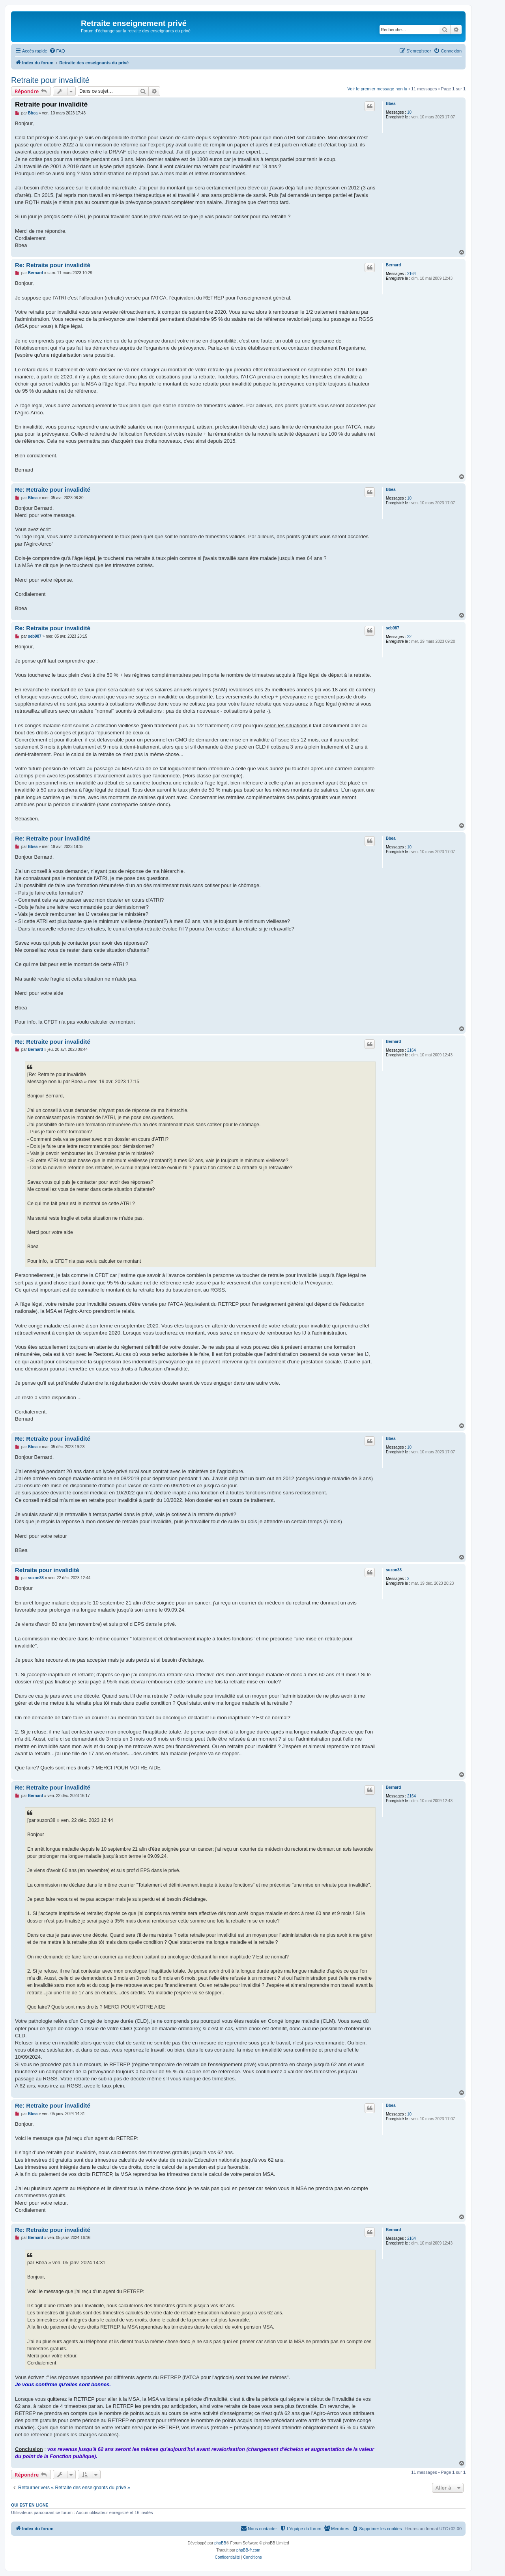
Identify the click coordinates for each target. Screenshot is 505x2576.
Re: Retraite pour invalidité (52, 265)
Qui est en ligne (30, 2505)
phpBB (220, 2543)
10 (409, 112)
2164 (411, 273)
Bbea (390, 103)
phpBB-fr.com (248, 2550)
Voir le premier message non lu (378, 88)
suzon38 (394, 1570)
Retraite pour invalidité (50, 80)
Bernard (393, 265)
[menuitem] (57, 51)
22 (409, 637)
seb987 (392, 628)
